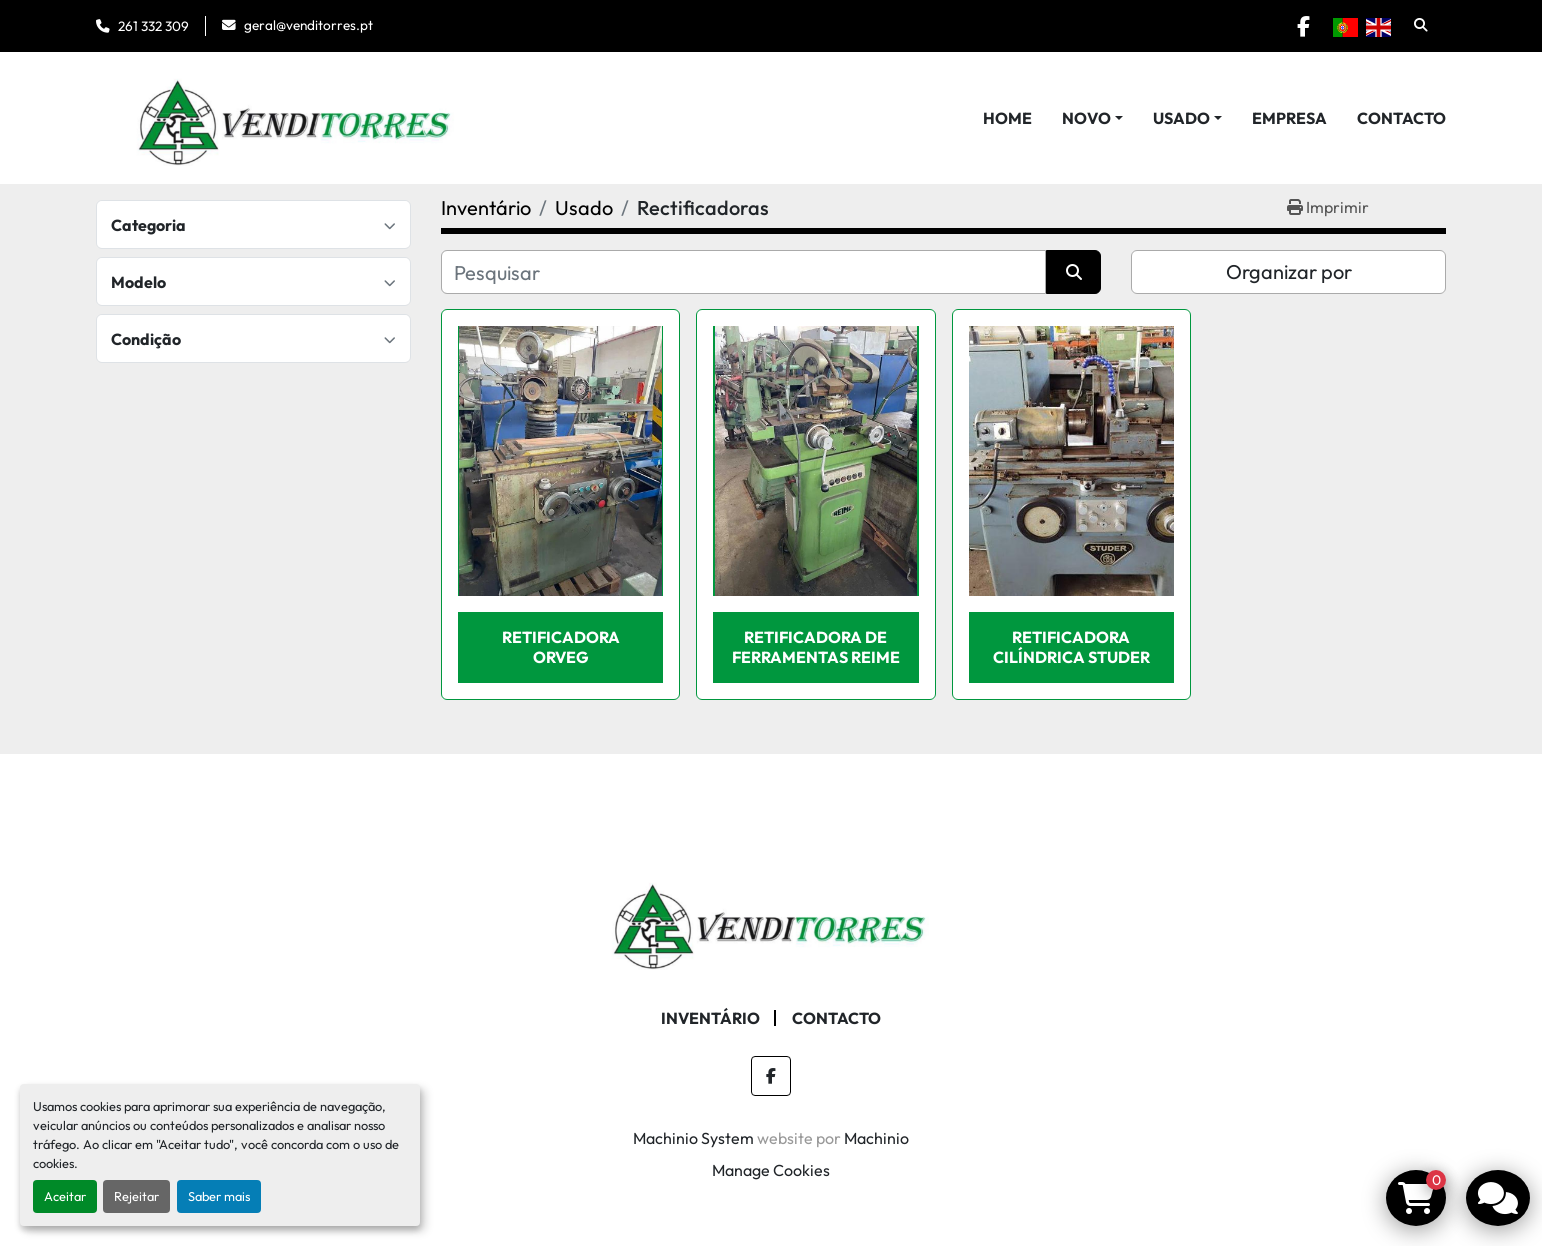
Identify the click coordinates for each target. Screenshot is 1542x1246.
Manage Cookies (771, 1170)
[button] (1092, 118)
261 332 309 (153, 26)
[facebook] (1303, 26)
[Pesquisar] (743, 272)
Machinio (876, 1138)
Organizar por (1289, 271)
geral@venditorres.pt (308, 25)
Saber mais (219, 1196)
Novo (1086, 118)
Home (1007, 118)
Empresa (1289, 118)
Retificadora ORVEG (561, 646)
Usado (1181, 118)
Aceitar (65, 1196)
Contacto (1401, 118)
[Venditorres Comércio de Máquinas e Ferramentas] (771, 920)
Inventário (710, 1018)
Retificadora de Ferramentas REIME (816, 646)
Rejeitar (136, 1196)
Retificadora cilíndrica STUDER (1071, 646)
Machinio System (693, 1138)
